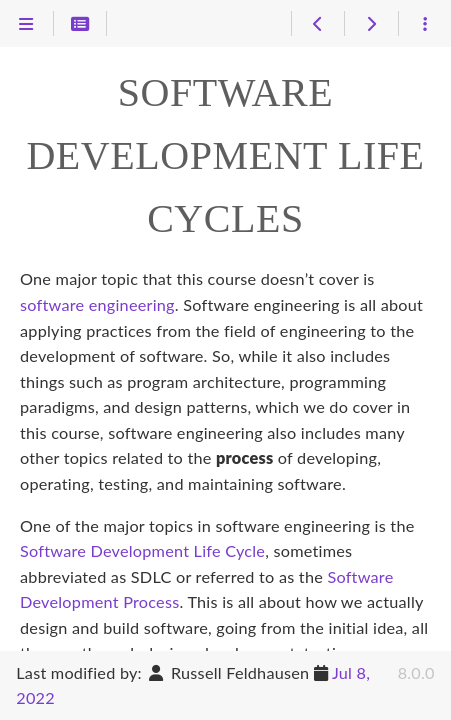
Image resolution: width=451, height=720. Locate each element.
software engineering (97, 304)
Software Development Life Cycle (142, 550)
